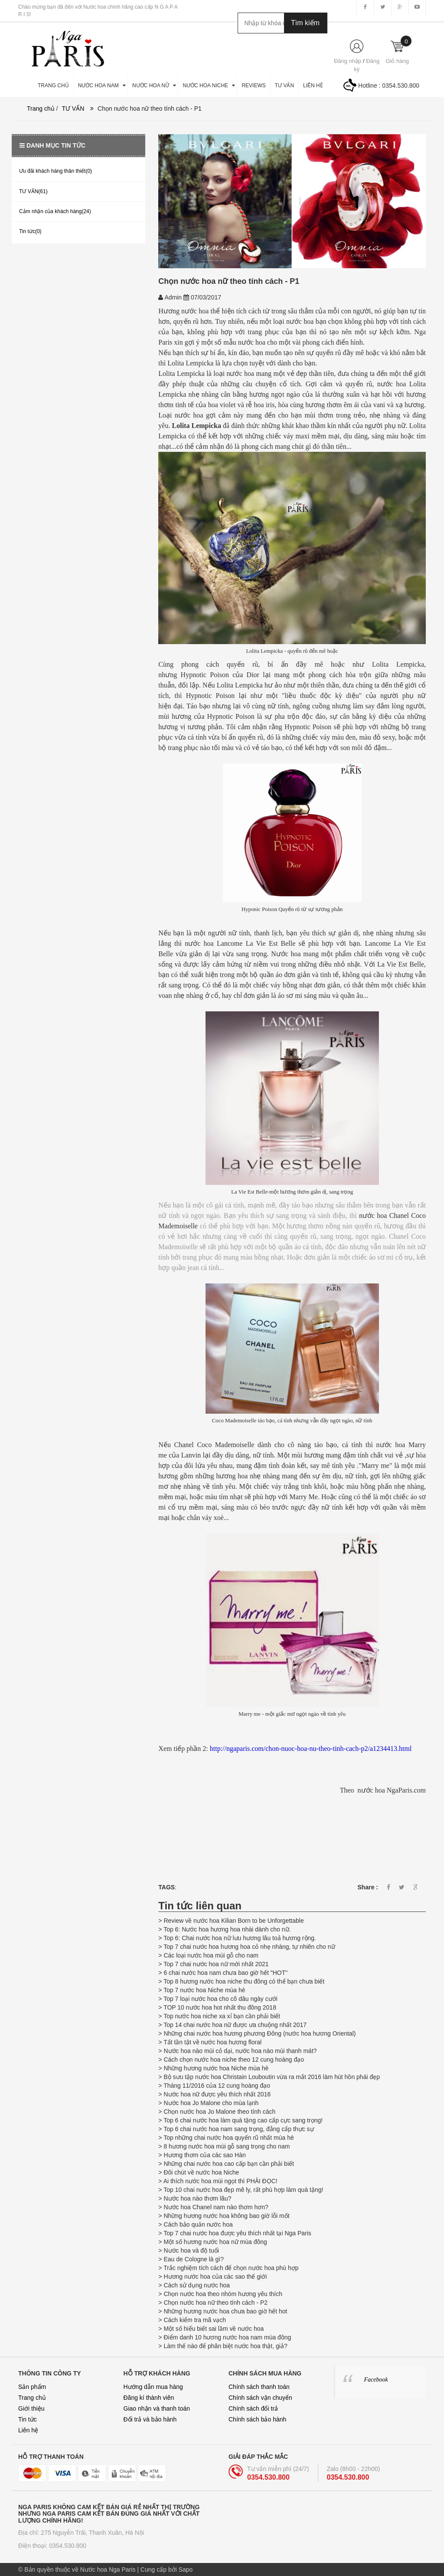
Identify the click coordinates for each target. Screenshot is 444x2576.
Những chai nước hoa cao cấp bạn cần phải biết (228, 2163)
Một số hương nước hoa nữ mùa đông (215, 2241)
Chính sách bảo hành (257, 2419)
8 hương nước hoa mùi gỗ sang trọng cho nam (226, 2146)
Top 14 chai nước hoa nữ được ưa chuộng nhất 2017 (235, 2024)
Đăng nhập (347, 61)
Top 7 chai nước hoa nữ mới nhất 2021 (215, 1964)
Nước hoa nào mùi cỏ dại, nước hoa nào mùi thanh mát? (240, 2050)
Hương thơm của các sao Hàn (204, 2155)
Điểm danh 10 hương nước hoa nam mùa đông (227, 2337)
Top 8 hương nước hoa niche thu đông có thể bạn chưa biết (243, 1981)
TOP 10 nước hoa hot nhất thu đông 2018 (219, 2007)
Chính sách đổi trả (253, 2408)
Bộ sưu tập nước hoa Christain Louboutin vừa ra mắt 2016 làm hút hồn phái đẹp (271, 2076)
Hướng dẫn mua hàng (153, 2386)
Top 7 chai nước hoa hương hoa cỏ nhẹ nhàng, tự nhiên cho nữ (249, 1946)
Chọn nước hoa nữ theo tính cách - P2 (215, 2302)
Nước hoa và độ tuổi (191, 2250)
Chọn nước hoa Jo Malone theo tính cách (219, 2111)
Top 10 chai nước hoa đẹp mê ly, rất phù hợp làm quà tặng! (243, 2189)
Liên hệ (28, 2430)
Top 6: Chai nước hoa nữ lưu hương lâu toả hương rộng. (239, 1937)
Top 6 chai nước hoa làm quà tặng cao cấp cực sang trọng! (243, 2120)
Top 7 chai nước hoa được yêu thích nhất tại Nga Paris (237, 2233)
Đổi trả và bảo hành (150, 2419)
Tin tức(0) (30, 231)
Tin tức (27, 2419)
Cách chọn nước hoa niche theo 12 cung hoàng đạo (233, 2059)
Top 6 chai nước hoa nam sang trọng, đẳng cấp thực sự (238, 2128)
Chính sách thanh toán (259, 2386)
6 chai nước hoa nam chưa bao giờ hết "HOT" (225, 1972)
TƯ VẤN (73, 108)
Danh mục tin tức (52, 145)
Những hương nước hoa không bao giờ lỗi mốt (226, 2215)
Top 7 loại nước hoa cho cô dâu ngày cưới (220, 1998)
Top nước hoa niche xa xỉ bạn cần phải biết (221, 2016)
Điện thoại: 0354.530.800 (52, 2545)
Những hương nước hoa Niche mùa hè (215, 2068)
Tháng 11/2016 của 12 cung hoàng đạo (216, 2085)
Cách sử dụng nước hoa (196, 2285)
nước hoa (201, 943)
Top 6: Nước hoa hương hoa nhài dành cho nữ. (227, 1929)
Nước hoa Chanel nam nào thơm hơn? (215, 2207)
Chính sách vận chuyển (260, 2397)
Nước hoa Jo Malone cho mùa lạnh (210, 2102)
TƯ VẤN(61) (33, 191)
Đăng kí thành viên (149, 2397)
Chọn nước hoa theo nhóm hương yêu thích (222, 2293)
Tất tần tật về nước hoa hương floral (212, 2042)
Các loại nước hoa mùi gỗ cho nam (211, 1955)
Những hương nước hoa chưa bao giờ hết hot (225, 2311)
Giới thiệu (31, 2408)
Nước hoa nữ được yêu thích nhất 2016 (217, 2094)
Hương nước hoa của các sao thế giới (215, 2276)
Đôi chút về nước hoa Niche (201, 2172)
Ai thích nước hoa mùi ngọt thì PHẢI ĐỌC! (220, 2181)
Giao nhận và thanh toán (157, 2408)
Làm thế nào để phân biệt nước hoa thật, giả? (225, 2345)
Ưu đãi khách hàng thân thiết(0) (55, 171)
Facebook (376, 2379)
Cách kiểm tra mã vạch (194, 2319)
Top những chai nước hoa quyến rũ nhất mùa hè (228, 2137)
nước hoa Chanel (384, 1215)
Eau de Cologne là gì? (193, 2259)
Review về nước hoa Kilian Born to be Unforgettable (234, 1920)
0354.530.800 (400, 85)
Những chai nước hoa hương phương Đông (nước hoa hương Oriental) (259, 2033)
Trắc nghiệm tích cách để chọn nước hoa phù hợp (230, 2267)
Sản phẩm (32, 2386)
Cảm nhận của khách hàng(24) (55, 211)
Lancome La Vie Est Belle (256, 943)
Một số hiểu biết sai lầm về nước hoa (213, 2328)
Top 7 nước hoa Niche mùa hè (204, 1990)
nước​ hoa (393, 384)
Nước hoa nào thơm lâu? (197, 2198)
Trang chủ (32, 2397)
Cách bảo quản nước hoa (197, 2224)
